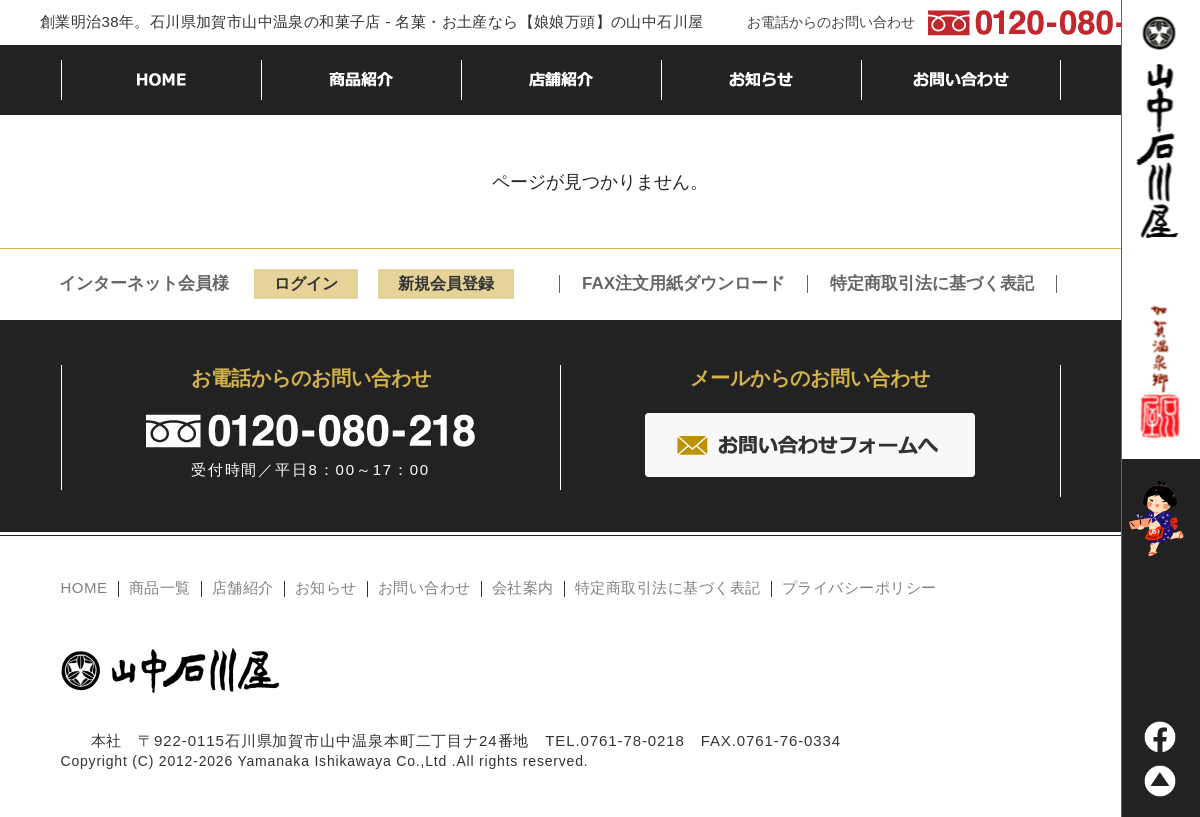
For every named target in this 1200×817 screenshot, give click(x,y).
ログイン (306, 283)
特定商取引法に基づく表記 (932, 284)
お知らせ (326, 587)
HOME (84, 587)
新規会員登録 (446, 283)
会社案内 (523, 587)
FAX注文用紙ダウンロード (683, 284)
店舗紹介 (243, 587)
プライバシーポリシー (859, 587)
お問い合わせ (424, 587)
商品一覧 (160, 587)
